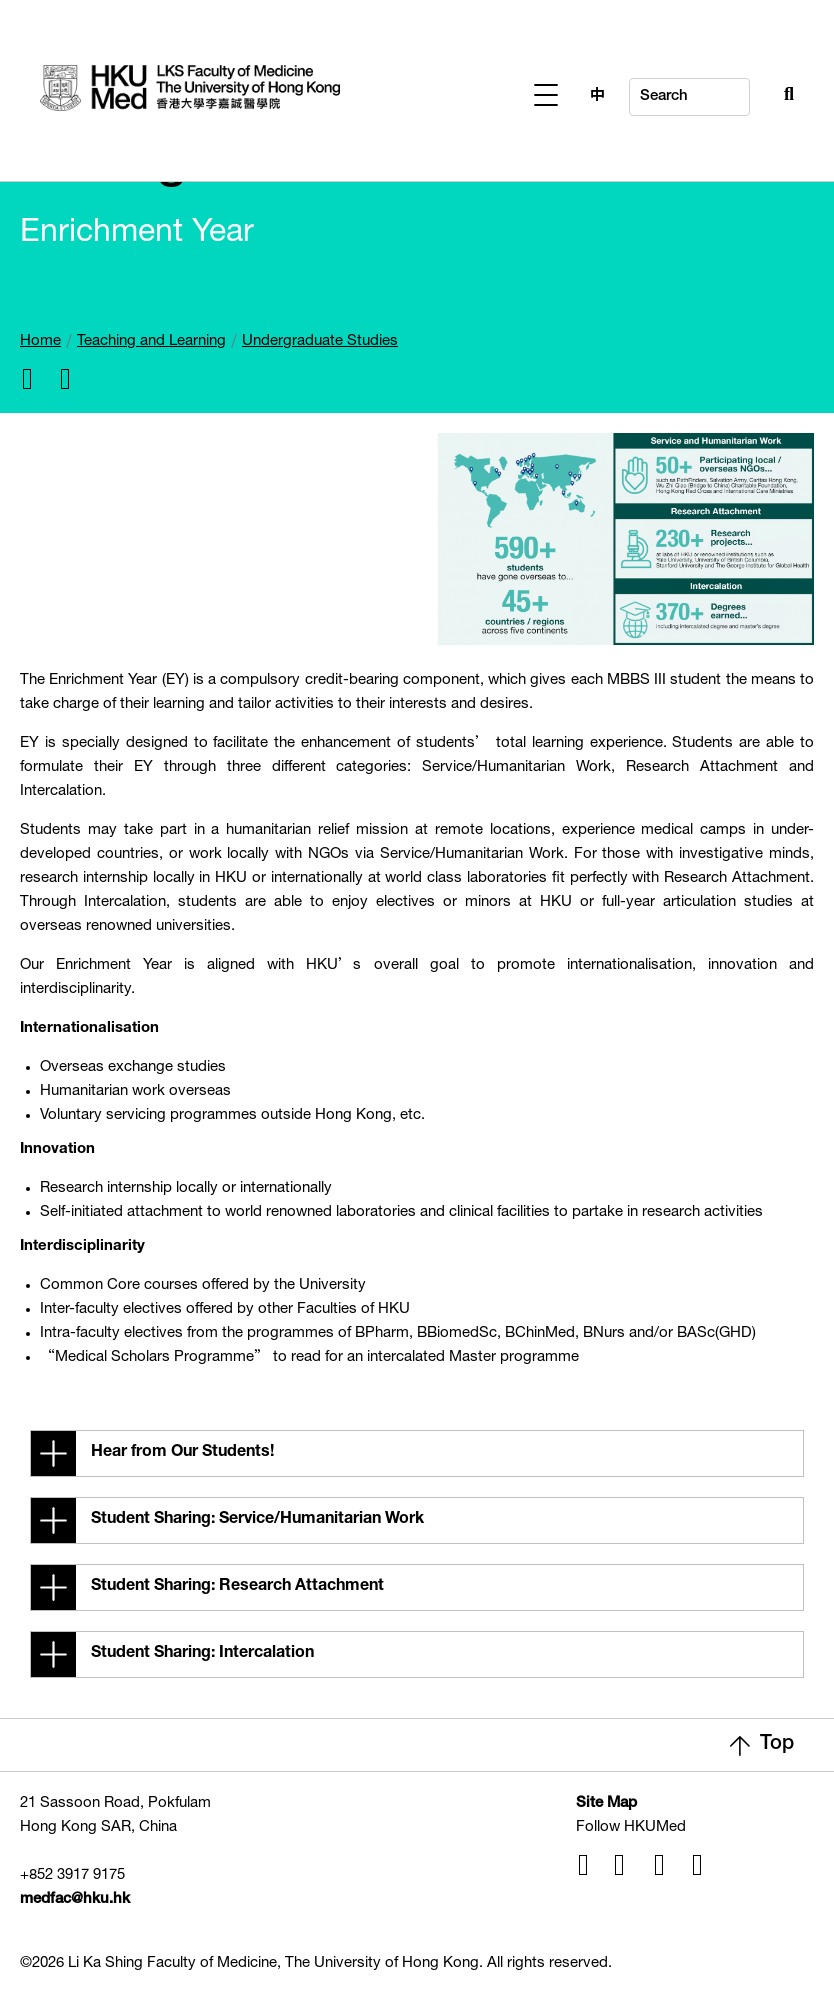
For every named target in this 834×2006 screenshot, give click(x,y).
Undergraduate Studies (320, 341)
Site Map (606, 1803)
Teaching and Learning (151, 341)
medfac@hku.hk (75, 1899)
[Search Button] (745, 92)
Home (40, 341)
